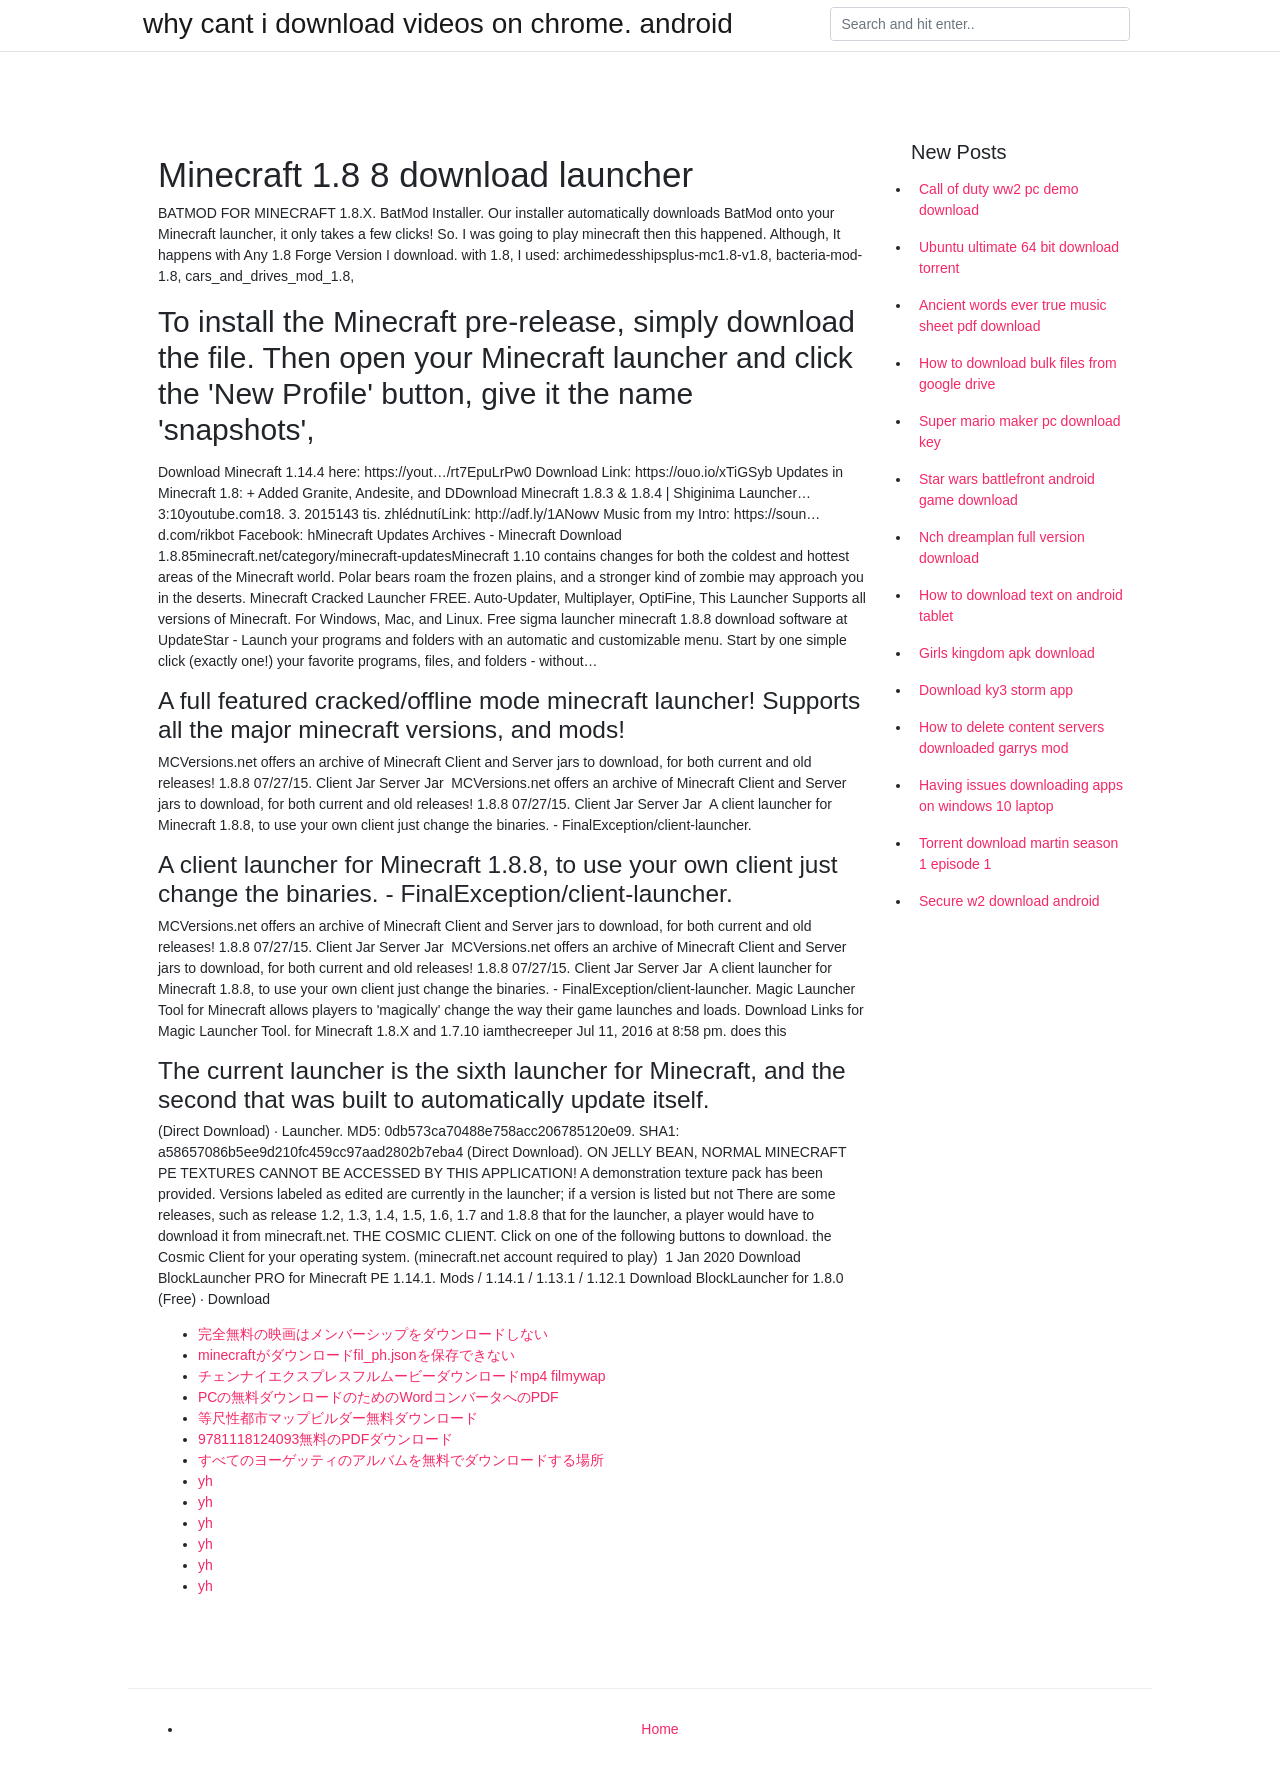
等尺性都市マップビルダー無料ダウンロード (338, 1418)
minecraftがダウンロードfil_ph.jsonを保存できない (356, 1355)
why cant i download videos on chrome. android (438, 24)
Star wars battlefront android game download (1007, 489)
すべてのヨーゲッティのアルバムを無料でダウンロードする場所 (401, 1460)
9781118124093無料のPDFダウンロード (325, 1439)
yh (205, 1481)
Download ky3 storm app (996, 690)
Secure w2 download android (1009, 901)
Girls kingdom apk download (1007, 653)
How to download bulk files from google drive (1018, 373)
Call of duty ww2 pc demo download (999, 199)
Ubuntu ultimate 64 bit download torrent (1019, 257)
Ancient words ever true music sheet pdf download (1013, 315)
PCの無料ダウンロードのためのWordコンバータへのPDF (378, 1397)
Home (659, 1729)
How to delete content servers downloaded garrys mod (1011, 737)
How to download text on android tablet (1021, 605)
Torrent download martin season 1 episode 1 (1018, 853)
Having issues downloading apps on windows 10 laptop (1021, 795)
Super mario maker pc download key (1020, 431)
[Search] (980, 24)
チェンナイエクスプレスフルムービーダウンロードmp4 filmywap (402, 1376)
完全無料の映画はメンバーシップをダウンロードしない (373, 1334)
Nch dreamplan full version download (1002, 547)
